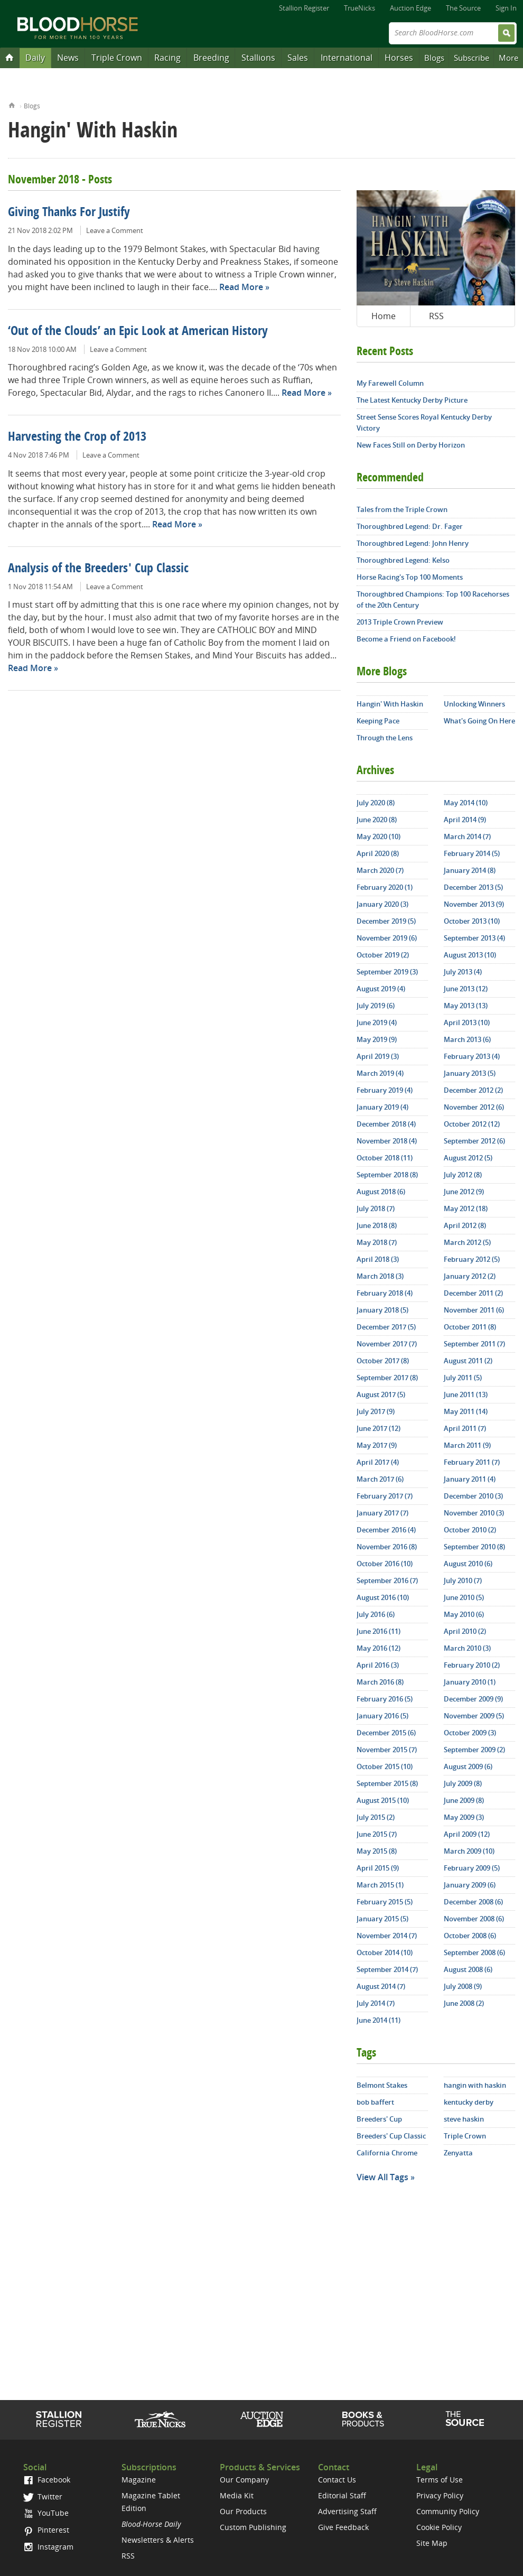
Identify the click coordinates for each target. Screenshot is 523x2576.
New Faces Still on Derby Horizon (411, 445)
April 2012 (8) (465, 1225)
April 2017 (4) (378, 1462)
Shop (363, 2419)
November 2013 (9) (474, 904)
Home (12, 104)
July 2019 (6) (376, 1005)
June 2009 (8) (464, 1800)
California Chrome (387, 2152)
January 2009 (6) (470, 1885)
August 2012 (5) (468, 1158)
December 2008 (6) (473, 1902)
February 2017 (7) (385, 1496)
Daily (35, 57)
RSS (436, 316)
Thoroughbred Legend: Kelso (403, 560)
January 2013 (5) (470, 1073)
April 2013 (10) (467, 1022)
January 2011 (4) (470, 1479)
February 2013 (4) (472, 1056)
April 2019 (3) (378, 1056)
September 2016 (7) (387, 1580)
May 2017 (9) (377, 1445)
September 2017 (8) (387, 1377)
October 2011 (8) (470, 1327)
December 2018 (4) (386, 1124)
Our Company (244, 2480)
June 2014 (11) (378, 2020)
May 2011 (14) (466, 1411)
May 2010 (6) (464, 1614)
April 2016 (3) (378, 1665)
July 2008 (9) (463, 1986)
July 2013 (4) (463, 972)
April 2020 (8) (378, 853)
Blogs (434, 57)
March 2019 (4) (380, 1073)
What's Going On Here (479, 721)
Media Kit (237, 2495)
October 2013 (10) (472, 921)
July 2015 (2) (376, 1817)
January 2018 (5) (382, 1310)
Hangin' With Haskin (390, 704)
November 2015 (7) (387, 1749)
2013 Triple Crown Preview (400, 622)
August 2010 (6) (468, 1563)
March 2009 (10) (469, 1851)
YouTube (46, 2513)
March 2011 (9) (467, 1445)
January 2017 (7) (382, 1513)
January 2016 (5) (382, 1716)
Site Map (431, 2543)
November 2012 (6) (474, 1107)
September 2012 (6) (474, 1141)
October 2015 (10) (385, 1766)
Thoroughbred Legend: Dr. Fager (410, 526)
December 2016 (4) (386, 1530)
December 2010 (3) (473, 1496)
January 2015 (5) (382, 1918)
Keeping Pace (378, 721)
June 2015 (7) (377, 1834)
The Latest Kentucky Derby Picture (412, 400)
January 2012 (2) (470, 1276)
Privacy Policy (439, 2495)
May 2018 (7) (377, 1242)
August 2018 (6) (381, 1191)
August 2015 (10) (383, 1800)
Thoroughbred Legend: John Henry (413, 543)
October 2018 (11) (385, 1158)
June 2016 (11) (378, 1631)
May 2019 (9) (377, 1039)
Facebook (46, 2480)
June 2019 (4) (377, 1022)
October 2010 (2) (470, 1530)
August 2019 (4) (381, 988)
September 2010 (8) (474, 1546)
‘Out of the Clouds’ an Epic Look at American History (138, 332)
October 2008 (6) (470, 1935)
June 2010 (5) (464, 1597)
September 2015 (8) (387, 1783)
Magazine (139, 2480)
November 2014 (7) (387, 1935)
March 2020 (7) (380, 870)
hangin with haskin (475, 2085)
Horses (399, 57)
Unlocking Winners (474, 704)
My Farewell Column (390, 383)
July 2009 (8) (463, 1783)
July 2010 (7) (463, 1580)
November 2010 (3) (474, 1513)
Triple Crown (116, 57)
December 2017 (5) (386, 1327)
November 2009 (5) (474, 1716)
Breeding (211, 57)
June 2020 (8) (377, 819)
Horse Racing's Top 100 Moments (410, 577)
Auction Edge (410, 8)
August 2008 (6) (468, 1969)
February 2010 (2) (472, 1665)
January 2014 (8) (470, 870)
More (508, 57)
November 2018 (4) (387, 1141)
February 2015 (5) (385, 1902)
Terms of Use (439, 2480)
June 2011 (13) (466, 1394)
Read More (241, 287)
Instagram (48, 2547)
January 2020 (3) (382, 904)
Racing (167, 57)
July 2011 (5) (463, 1377)
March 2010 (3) (467, 1648)
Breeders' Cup (379, 2119)
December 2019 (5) (386, 921)
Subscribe (471, 57)
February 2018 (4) (385, 1293)
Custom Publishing (253, 2527)
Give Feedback (343, 2527)
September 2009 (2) (474, 1749)
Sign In (506, 8)
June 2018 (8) (377, 1225)
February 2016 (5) (385, 1699)
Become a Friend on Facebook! (406, 639)
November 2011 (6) (474, 1310)
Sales (297, 57)
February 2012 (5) (472, 1259)
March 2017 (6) (380, 1479)
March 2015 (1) (380, 1885)
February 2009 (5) (472, 1868)
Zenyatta (458, 2152)
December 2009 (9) (473, 1699)
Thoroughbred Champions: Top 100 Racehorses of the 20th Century (433, 599)
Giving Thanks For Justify (69, 213)
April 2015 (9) (378, 1868)
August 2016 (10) (383, 1597)
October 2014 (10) (385, 1952)
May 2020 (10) (378, 836)
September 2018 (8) (387, 1174)
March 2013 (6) (467, 1039)
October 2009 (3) (470, 1732)
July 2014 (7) (376, 2003)
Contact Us (337, 2480)
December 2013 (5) (473, 887)
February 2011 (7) (472, 1462)
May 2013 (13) (466, 1005)
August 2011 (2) (468, 1360)
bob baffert (375, 2102)
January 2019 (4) (382, 1107)
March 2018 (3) (380, 1276)
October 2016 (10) (385, 1563)
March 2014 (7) (467, 836)
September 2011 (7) (474, 1344)
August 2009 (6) (468, 1766)
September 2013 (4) (474, 938)
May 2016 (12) (378, 1648)
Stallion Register (304, 8)
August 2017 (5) (381, 1394)
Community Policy (447, 2511)
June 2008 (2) (464, 2003)
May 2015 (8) (377, 1851)
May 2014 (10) (466, 802)
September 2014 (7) (387, 1969)
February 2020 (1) (385, 887)
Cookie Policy (439, 2527)
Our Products (243, 2511)
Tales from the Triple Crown (402, 509)
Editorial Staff (342, 2495)
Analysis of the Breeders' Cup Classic (98, 569)
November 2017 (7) (387, 1344)
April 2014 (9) (465, 819)
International (346, 57)
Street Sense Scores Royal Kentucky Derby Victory (424, 422)
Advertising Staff (347, 2511)
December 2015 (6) (386, 1732)
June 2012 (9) (464, 1191)
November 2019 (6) (387, 938)
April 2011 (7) (465, 1428)
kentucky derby (468, 2102)
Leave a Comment (114, 230)
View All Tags (382, 2177)
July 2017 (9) (376, 1411)
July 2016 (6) (376, 1614)
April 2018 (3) (378, 1259)
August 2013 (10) (470, 955)
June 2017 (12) (378, 1428)
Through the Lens (385, 737)
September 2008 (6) (474, 1952)
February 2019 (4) (385, 1090)
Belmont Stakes (382, 2085)
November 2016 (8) (387, 1546)
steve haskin (464, 2119)
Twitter (42, 2496)
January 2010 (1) (470, 1682)
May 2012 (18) (466, 1208)
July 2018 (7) (376, 1208)
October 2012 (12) (472, 1124)
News (68, 57)
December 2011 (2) (473, 1293)
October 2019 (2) (383, 955)
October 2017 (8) (383, 1360)
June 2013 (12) (466, 988)
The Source (463, 8)
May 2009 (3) (464, 1817)
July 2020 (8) (376, 802)
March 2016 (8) (380, 1682)
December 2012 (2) (473, 1090)
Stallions (258, 57)
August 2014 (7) (381, 1986)
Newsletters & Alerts (158, 2540)
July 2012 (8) (463, 1174)
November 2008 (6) (474, 1918)
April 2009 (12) (467, 1834)
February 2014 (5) (472, 853)
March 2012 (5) (467, 1242)
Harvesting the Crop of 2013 (77, 437)
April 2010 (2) (465, 1631)
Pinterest (46, 2530)
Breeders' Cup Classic (391, 2136)
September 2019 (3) (387, 972)
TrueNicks (359, 8)
